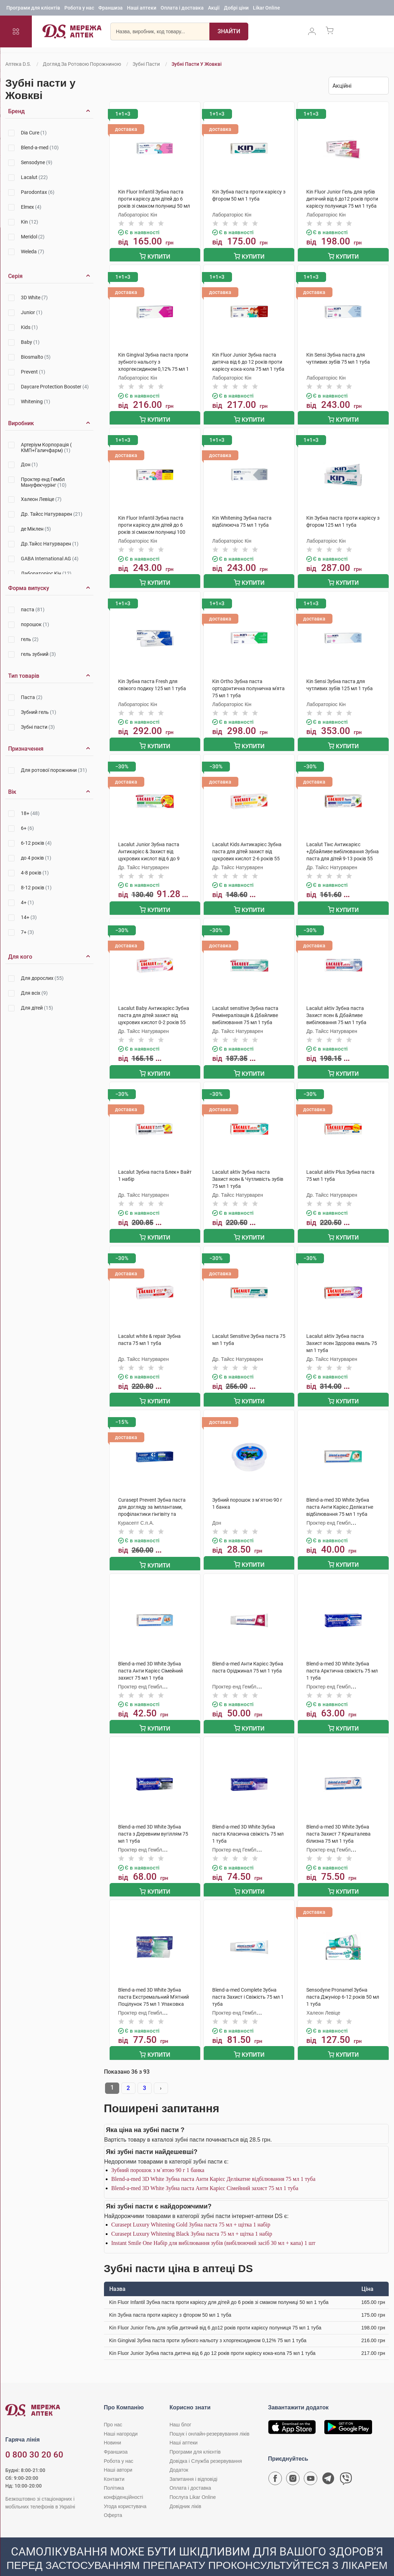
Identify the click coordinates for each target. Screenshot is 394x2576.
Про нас (113, 2408)
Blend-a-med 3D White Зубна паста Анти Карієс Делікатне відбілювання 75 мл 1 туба (213, 2163)
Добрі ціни (236, 9)
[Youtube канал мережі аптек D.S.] (310, 2464)
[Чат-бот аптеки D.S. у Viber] (346, 2464)
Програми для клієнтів (33, 9)
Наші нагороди (121, 2417)
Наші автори (118, 2453)
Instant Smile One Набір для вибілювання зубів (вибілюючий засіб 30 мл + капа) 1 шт (213, 2227)
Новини (112, 2426)
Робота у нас (79, 9)
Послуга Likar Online (192, 2481)
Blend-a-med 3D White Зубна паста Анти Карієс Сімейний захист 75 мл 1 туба (205, 2172)
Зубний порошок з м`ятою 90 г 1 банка (157, 2154)
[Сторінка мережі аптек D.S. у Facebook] (275, 2464)
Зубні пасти (146, 64)
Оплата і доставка (182, 9)
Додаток (178, 2453)
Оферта (113, 2499)
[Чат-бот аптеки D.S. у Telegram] (328, 2464)
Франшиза (110, 9)
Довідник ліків (185, 2490)
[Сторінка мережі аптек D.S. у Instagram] (293, 2464)
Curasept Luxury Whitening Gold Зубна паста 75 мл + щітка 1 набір (191, 2208)
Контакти (114, 2463)
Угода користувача (125, 2490)
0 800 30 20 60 (34, 2438)
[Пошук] (228, 33)
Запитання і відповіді (193, 2463)
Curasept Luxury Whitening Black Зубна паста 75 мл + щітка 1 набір (191, 2217)
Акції (214, 9)
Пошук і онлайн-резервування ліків (209, 2417)
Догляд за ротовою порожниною (82, 64)
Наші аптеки (141, 9)
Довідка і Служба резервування (205, 2445)
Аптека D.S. (18, 64)
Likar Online (266, 9)
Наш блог (180, 2408)
